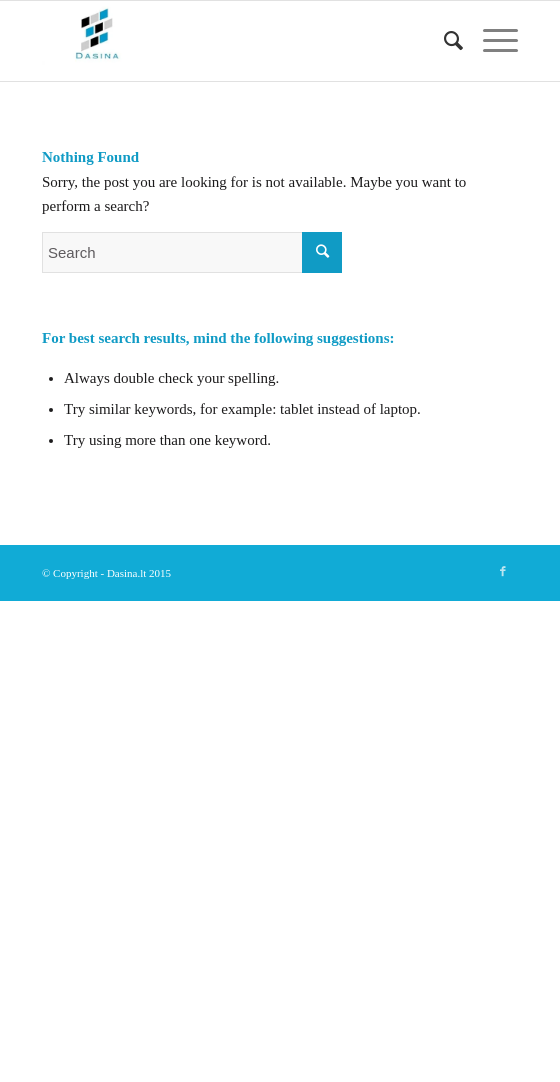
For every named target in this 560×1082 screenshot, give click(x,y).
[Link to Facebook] (503, 571)
